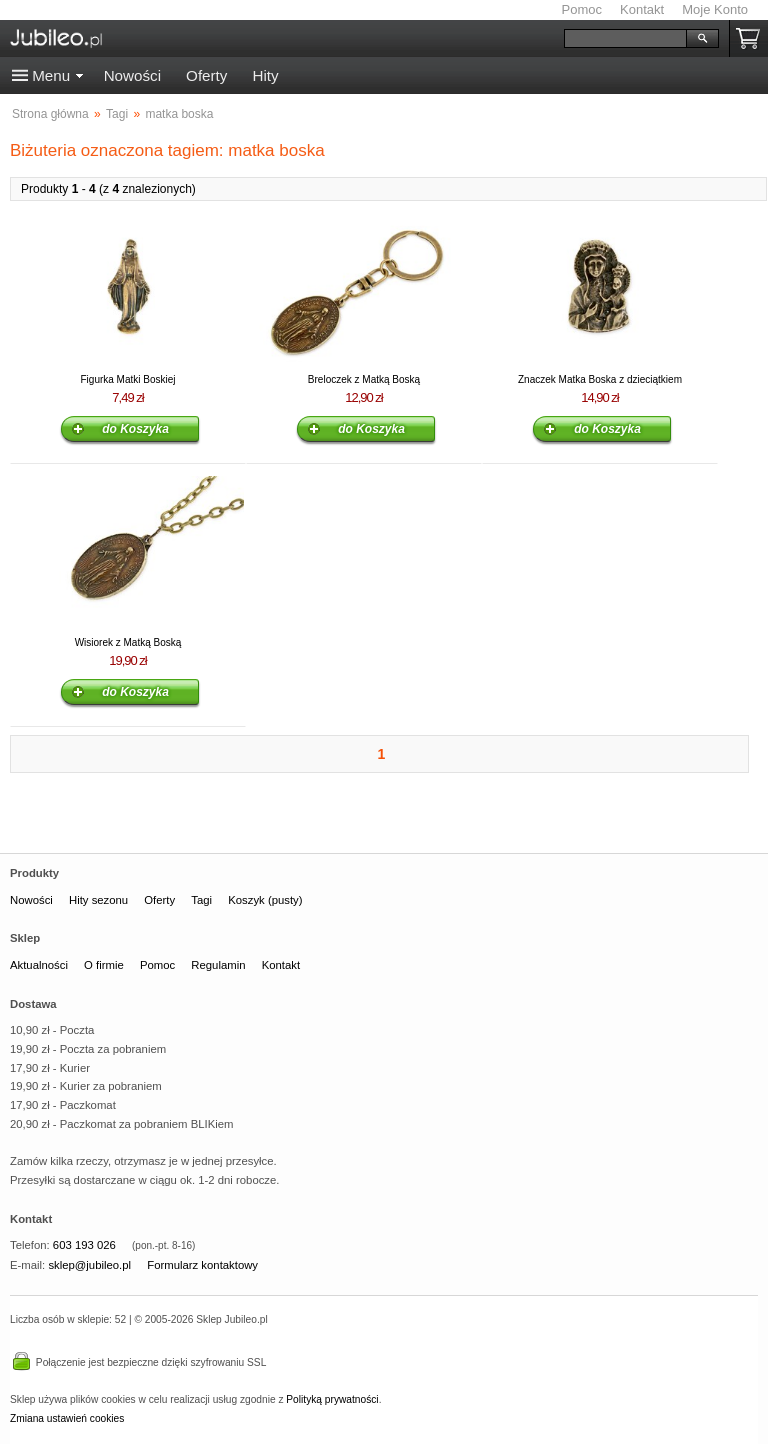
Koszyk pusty (752, 38)
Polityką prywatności (332, 1399)
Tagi (201, 900)
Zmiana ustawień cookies (67, 1418)
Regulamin (218, 965)
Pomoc (582, 9)
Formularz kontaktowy (202, 1265)
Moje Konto (715, 9)
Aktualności (39, 965)
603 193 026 (84, 1245)
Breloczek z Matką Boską (364, 379)
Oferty (206, 75)
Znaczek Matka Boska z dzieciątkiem (600, 379)
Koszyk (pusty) (265, 900)
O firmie (104, 965)
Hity (265, 75)
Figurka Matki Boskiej (127, 379)
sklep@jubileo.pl (89, 1265)
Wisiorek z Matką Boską (128, 642)
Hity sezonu (98, 900)
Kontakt (642, 9)
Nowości (132, 75)
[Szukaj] (625, 38)
